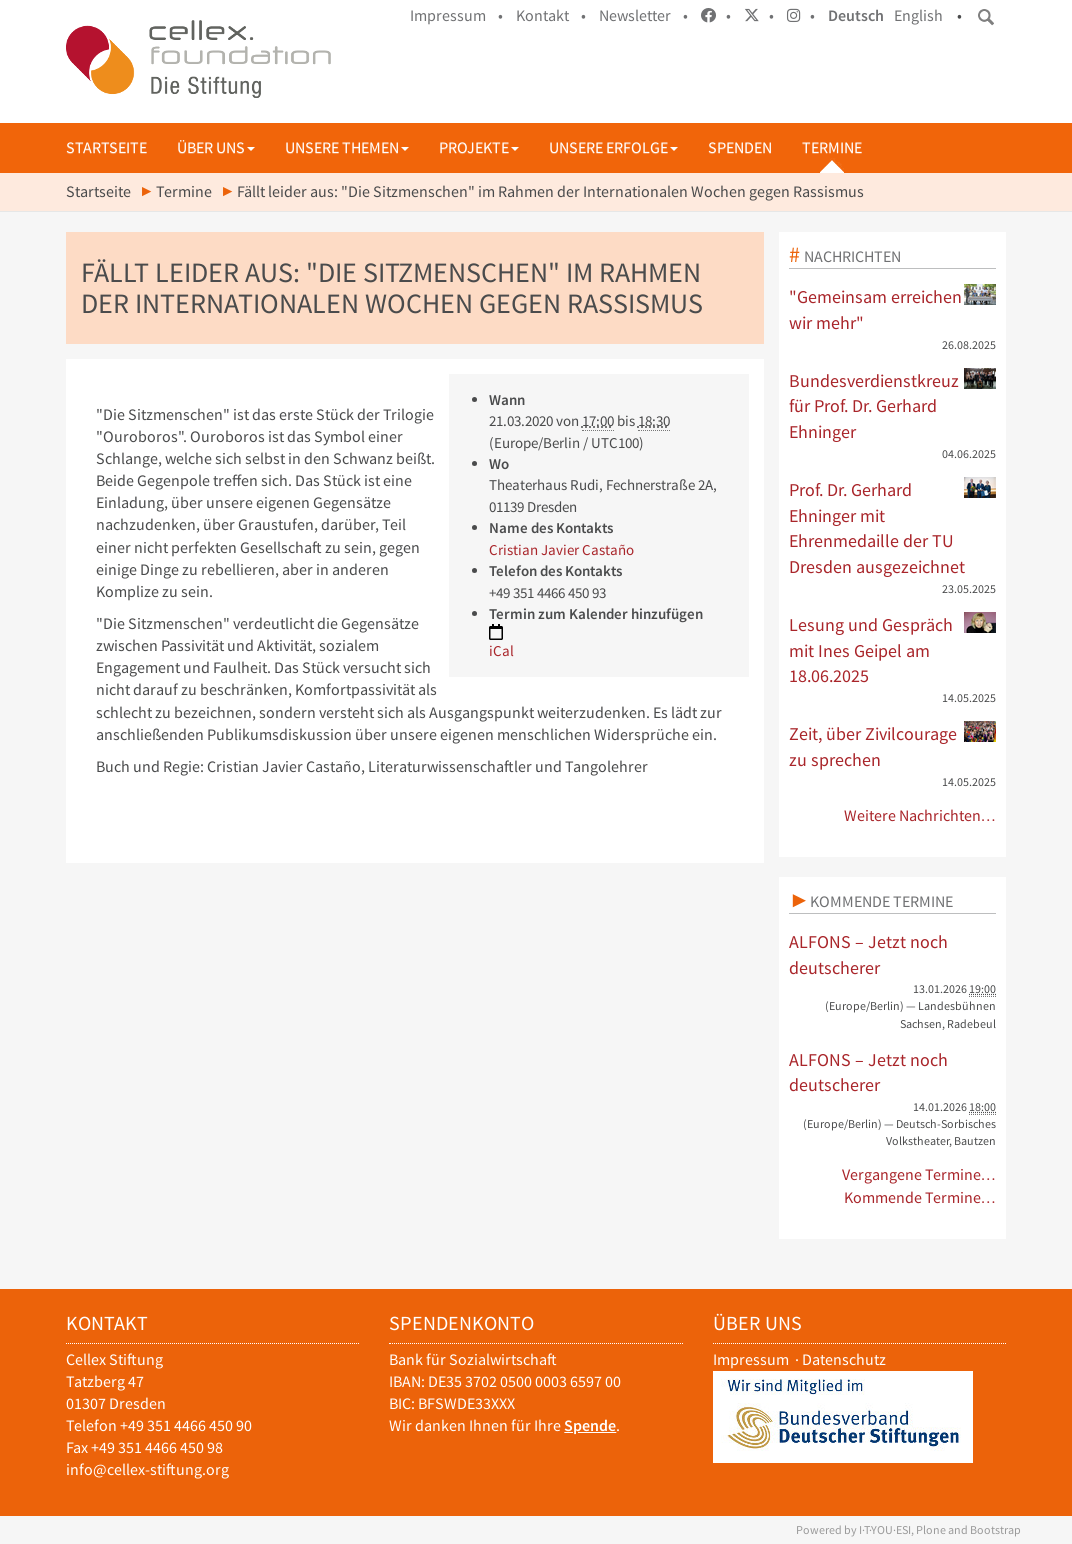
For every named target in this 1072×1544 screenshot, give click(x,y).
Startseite (106, 147)
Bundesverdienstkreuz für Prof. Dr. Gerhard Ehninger (893, 405)
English (918, 15)
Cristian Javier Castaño (561, 549)
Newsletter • (643, 15)
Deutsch (856, 15)
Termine (832, 147)
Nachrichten (852, 256)
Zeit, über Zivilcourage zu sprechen (893, 746)
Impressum (751, 1359)
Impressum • (456, 15)
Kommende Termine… (920, 1197)
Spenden (740, 147)
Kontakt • (551, 15)
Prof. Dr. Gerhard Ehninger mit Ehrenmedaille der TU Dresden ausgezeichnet (893, 527)
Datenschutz (844, 1359)
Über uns (216, 147)
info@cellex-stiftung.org (147, 1469)
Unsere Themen (347, 147)
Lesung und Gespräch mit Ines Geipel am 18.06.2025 (893, 649)
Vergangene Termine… (919, 1174)
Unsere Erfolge (613, 147)
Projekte (479, 147)
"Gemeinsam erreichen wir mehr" (893, 309)
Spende (590, 1425)
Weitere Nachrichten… (920, 815)
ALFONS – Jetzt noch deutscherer (868, 954)
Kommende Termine (881, 901)
